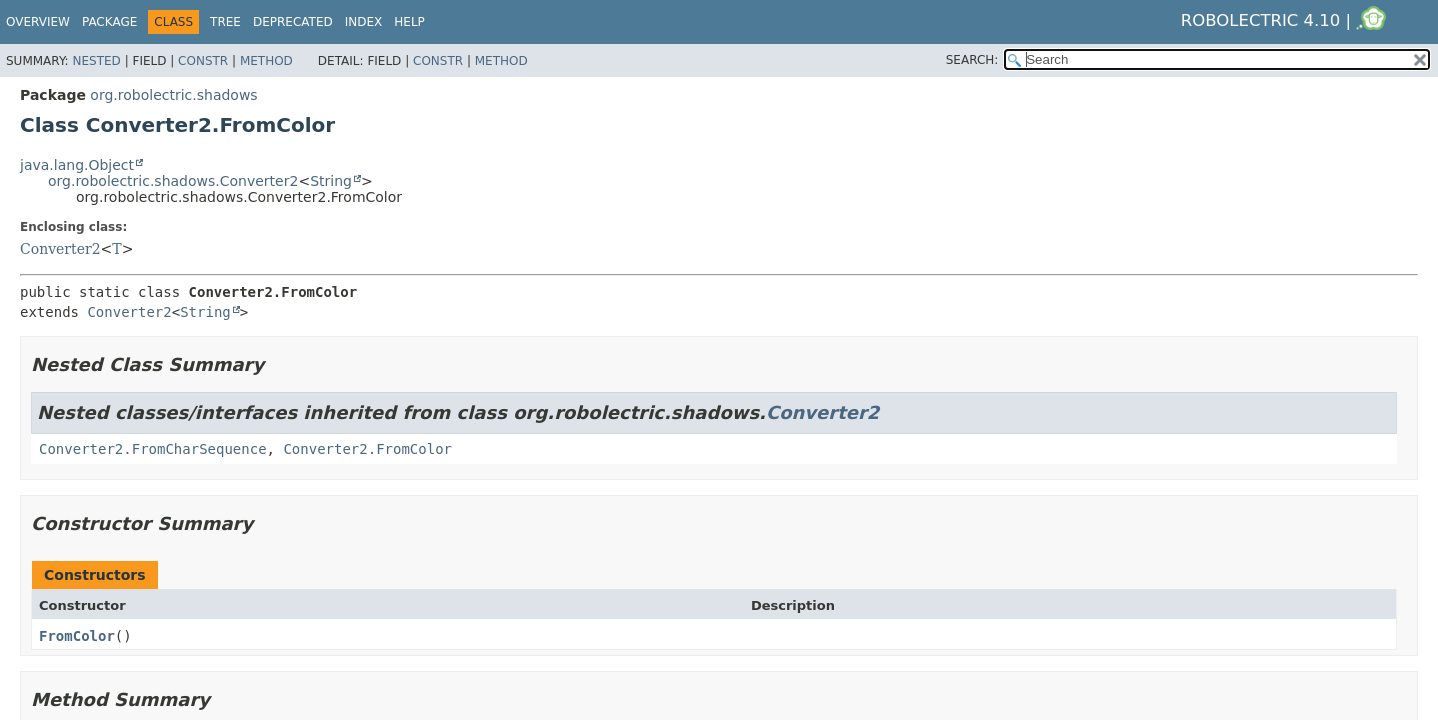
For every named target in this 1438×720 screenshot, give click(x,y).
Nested (96, 61)
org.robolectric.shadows (173, 95)
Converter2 (60, 249)
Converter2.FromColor (367, 449)
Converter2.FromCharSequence (153, 449)
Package (109, 22)
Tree (225, 22)
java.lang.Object (77, 165)
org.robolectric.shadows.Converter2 (173, 181)
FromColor (77, 636)
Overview (38, 22)
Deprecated (293, 22)
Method (266, 61)
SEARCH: (972, 60)
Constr (203, 61)
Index (364, 22)
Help (409, 22)
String (331, 181)
